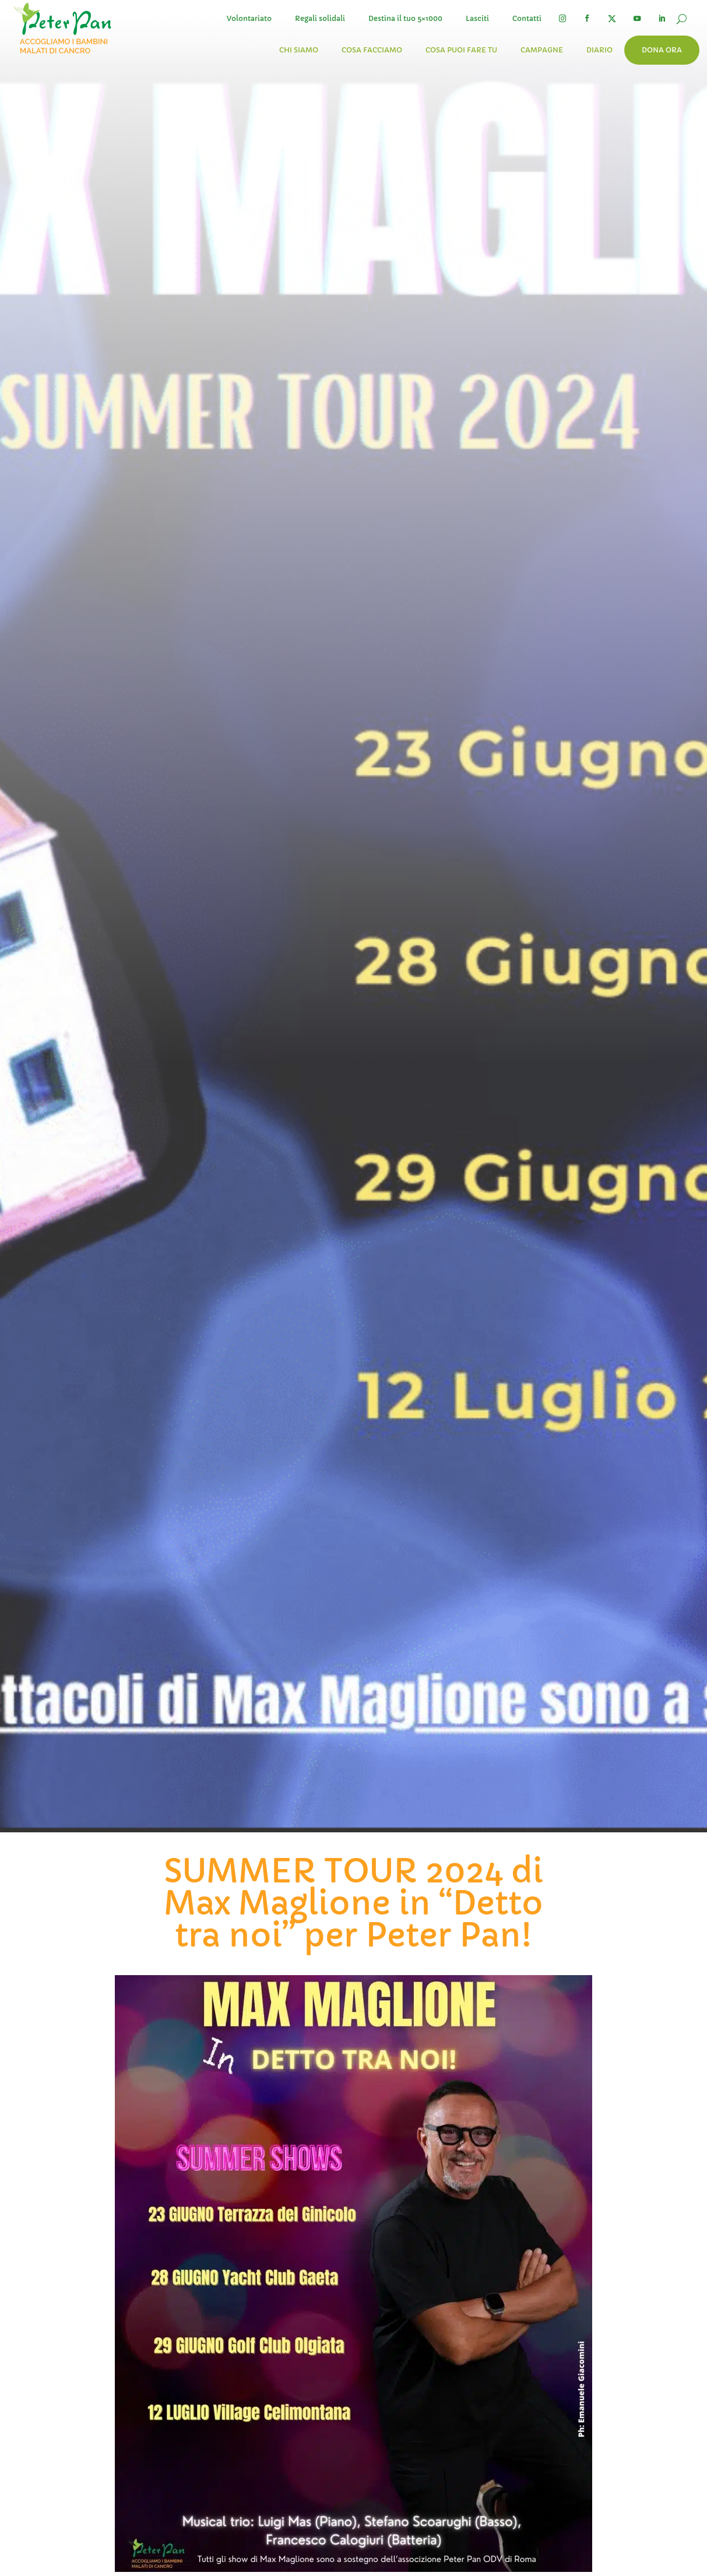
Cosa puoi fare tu (461, 49)
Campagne (541, 49)
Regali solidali (320, 18)
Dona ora (662, 49)
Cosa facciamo (372, 49)
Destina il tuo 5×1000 (405, 18)
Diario (599, 49)
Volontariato (249, 18)
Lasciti (477, 18)
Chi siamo (298, 49)
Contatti (526, 18)
